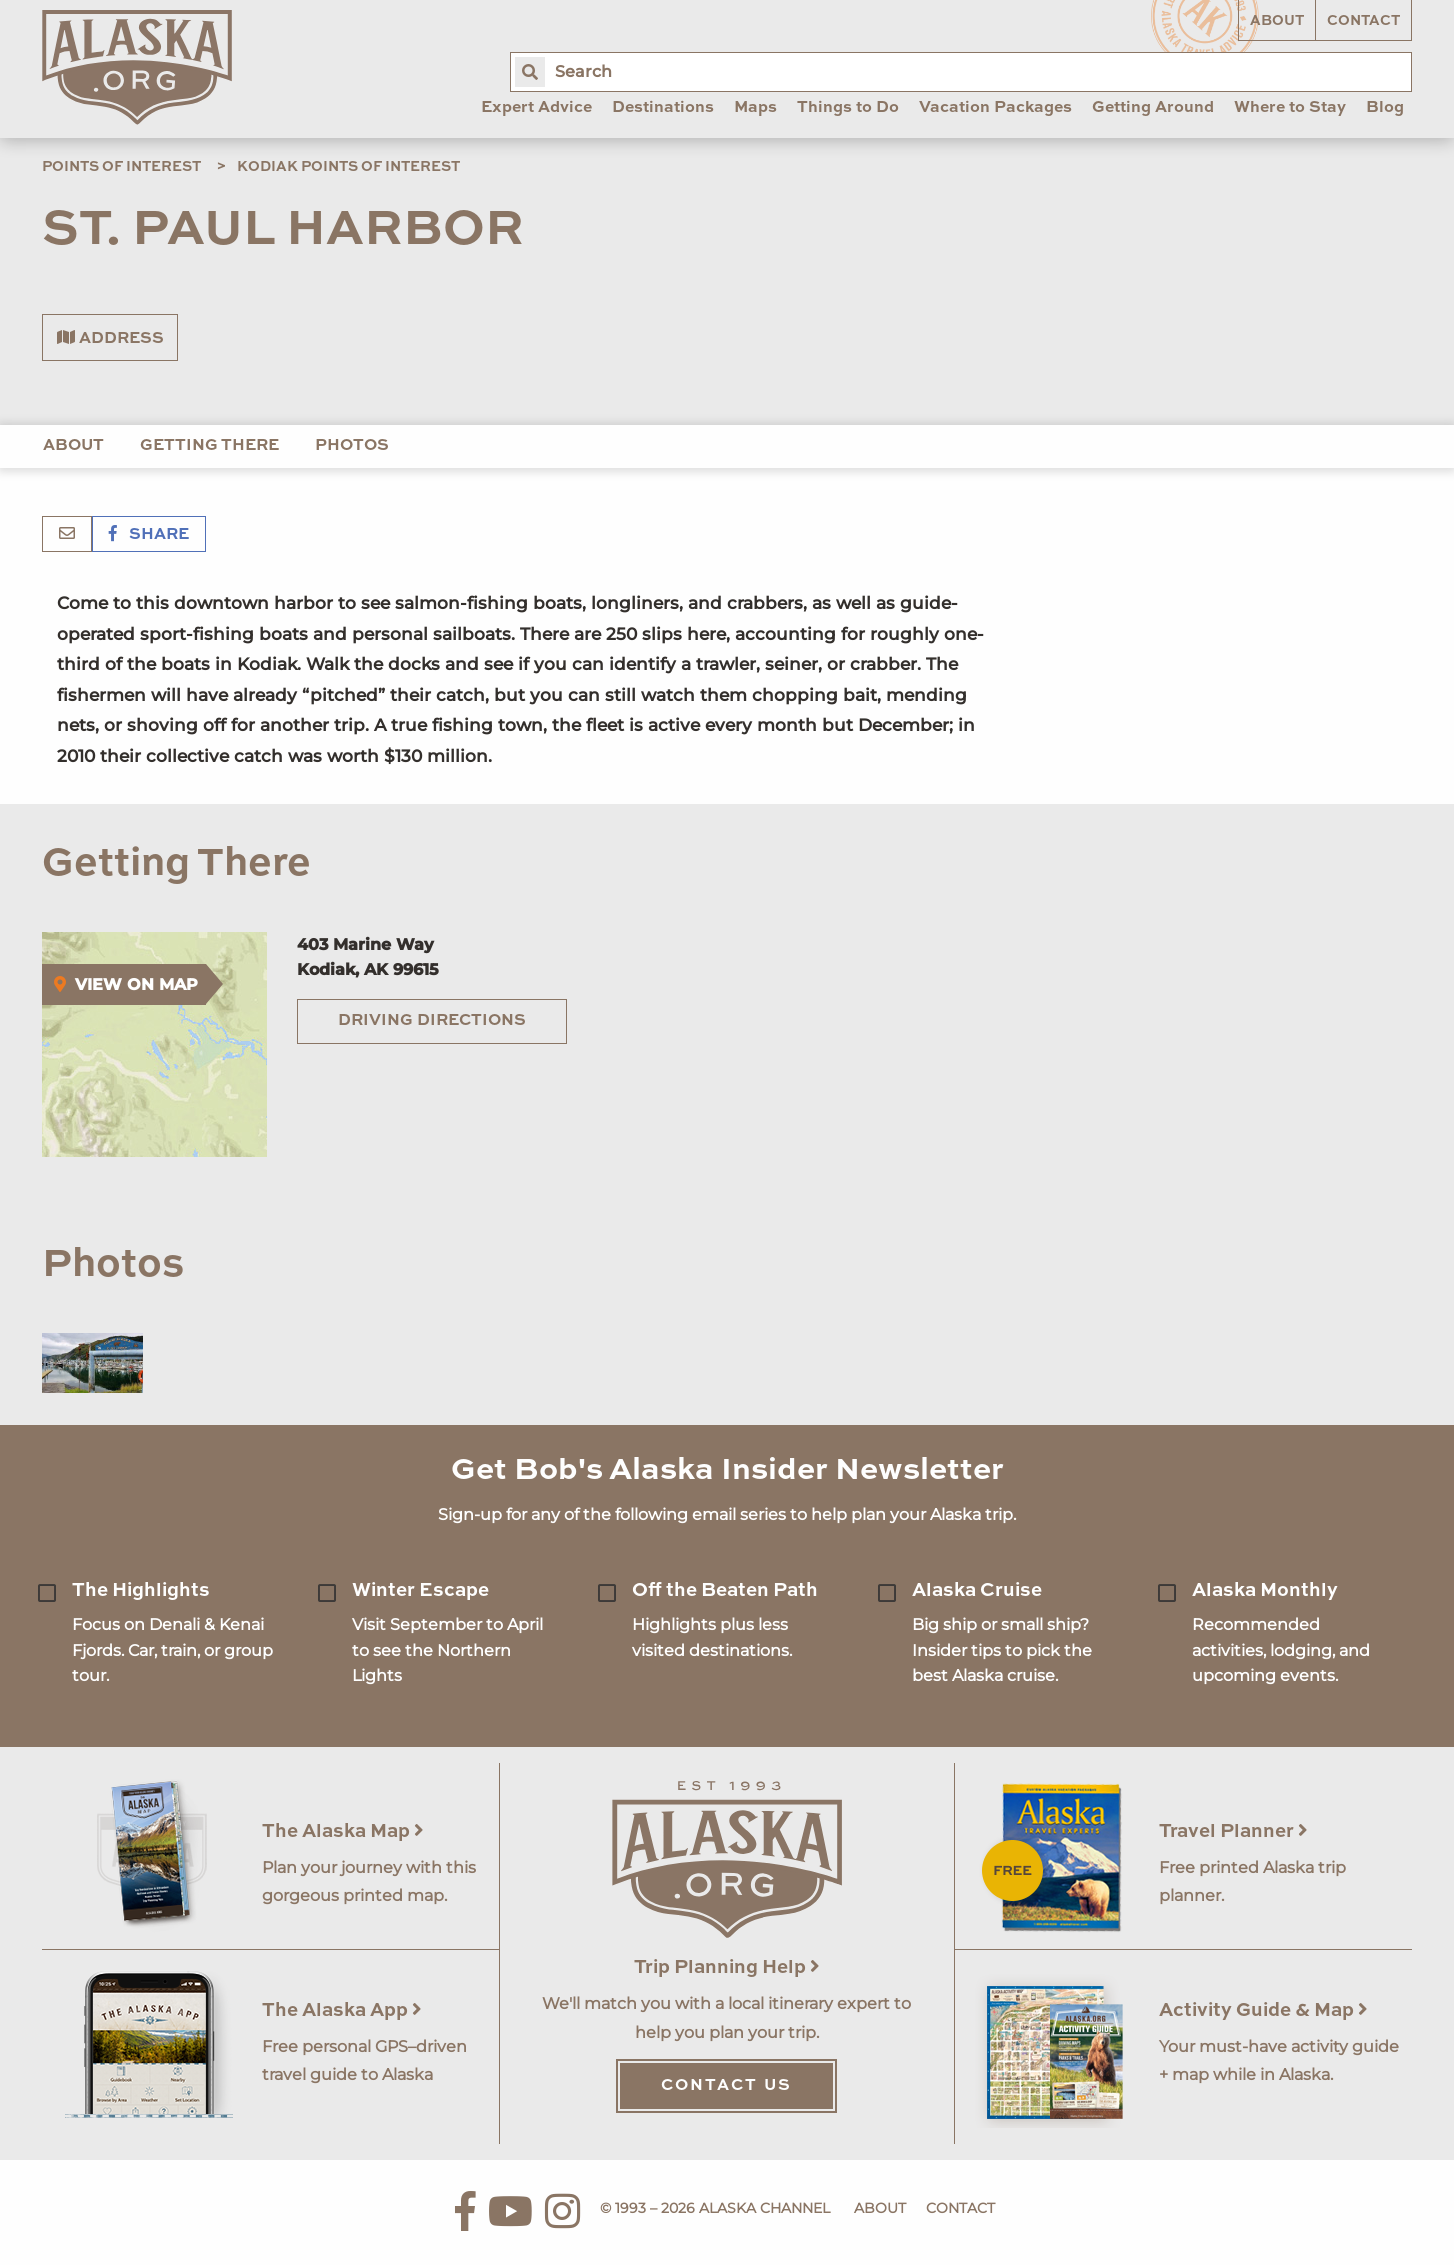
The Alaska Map (343, 1831)
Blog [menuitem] (1385, 108)
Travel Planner (1233, 1831)
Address (110, 338)
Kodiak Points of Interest (348, 167)
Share (149, 535)
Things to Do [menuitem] (848, 108)
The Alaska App (342, 2010)
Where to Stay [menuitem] (1290, 108)
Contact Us (726, 2086)
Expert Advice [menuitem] (536, 108)
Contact (1363, 21)
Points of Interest (121, 167)
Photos (352, 446)
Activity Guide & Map (1263, 2010)
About (1277, 21)
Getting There (209, 446)
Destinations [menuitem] (663, 108)
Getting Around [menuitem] (1153, 108)
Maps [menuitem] (755, 108)
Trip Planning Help (727, 1967)
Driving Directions (432, 1021)
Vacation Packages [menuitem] (995, 108)
